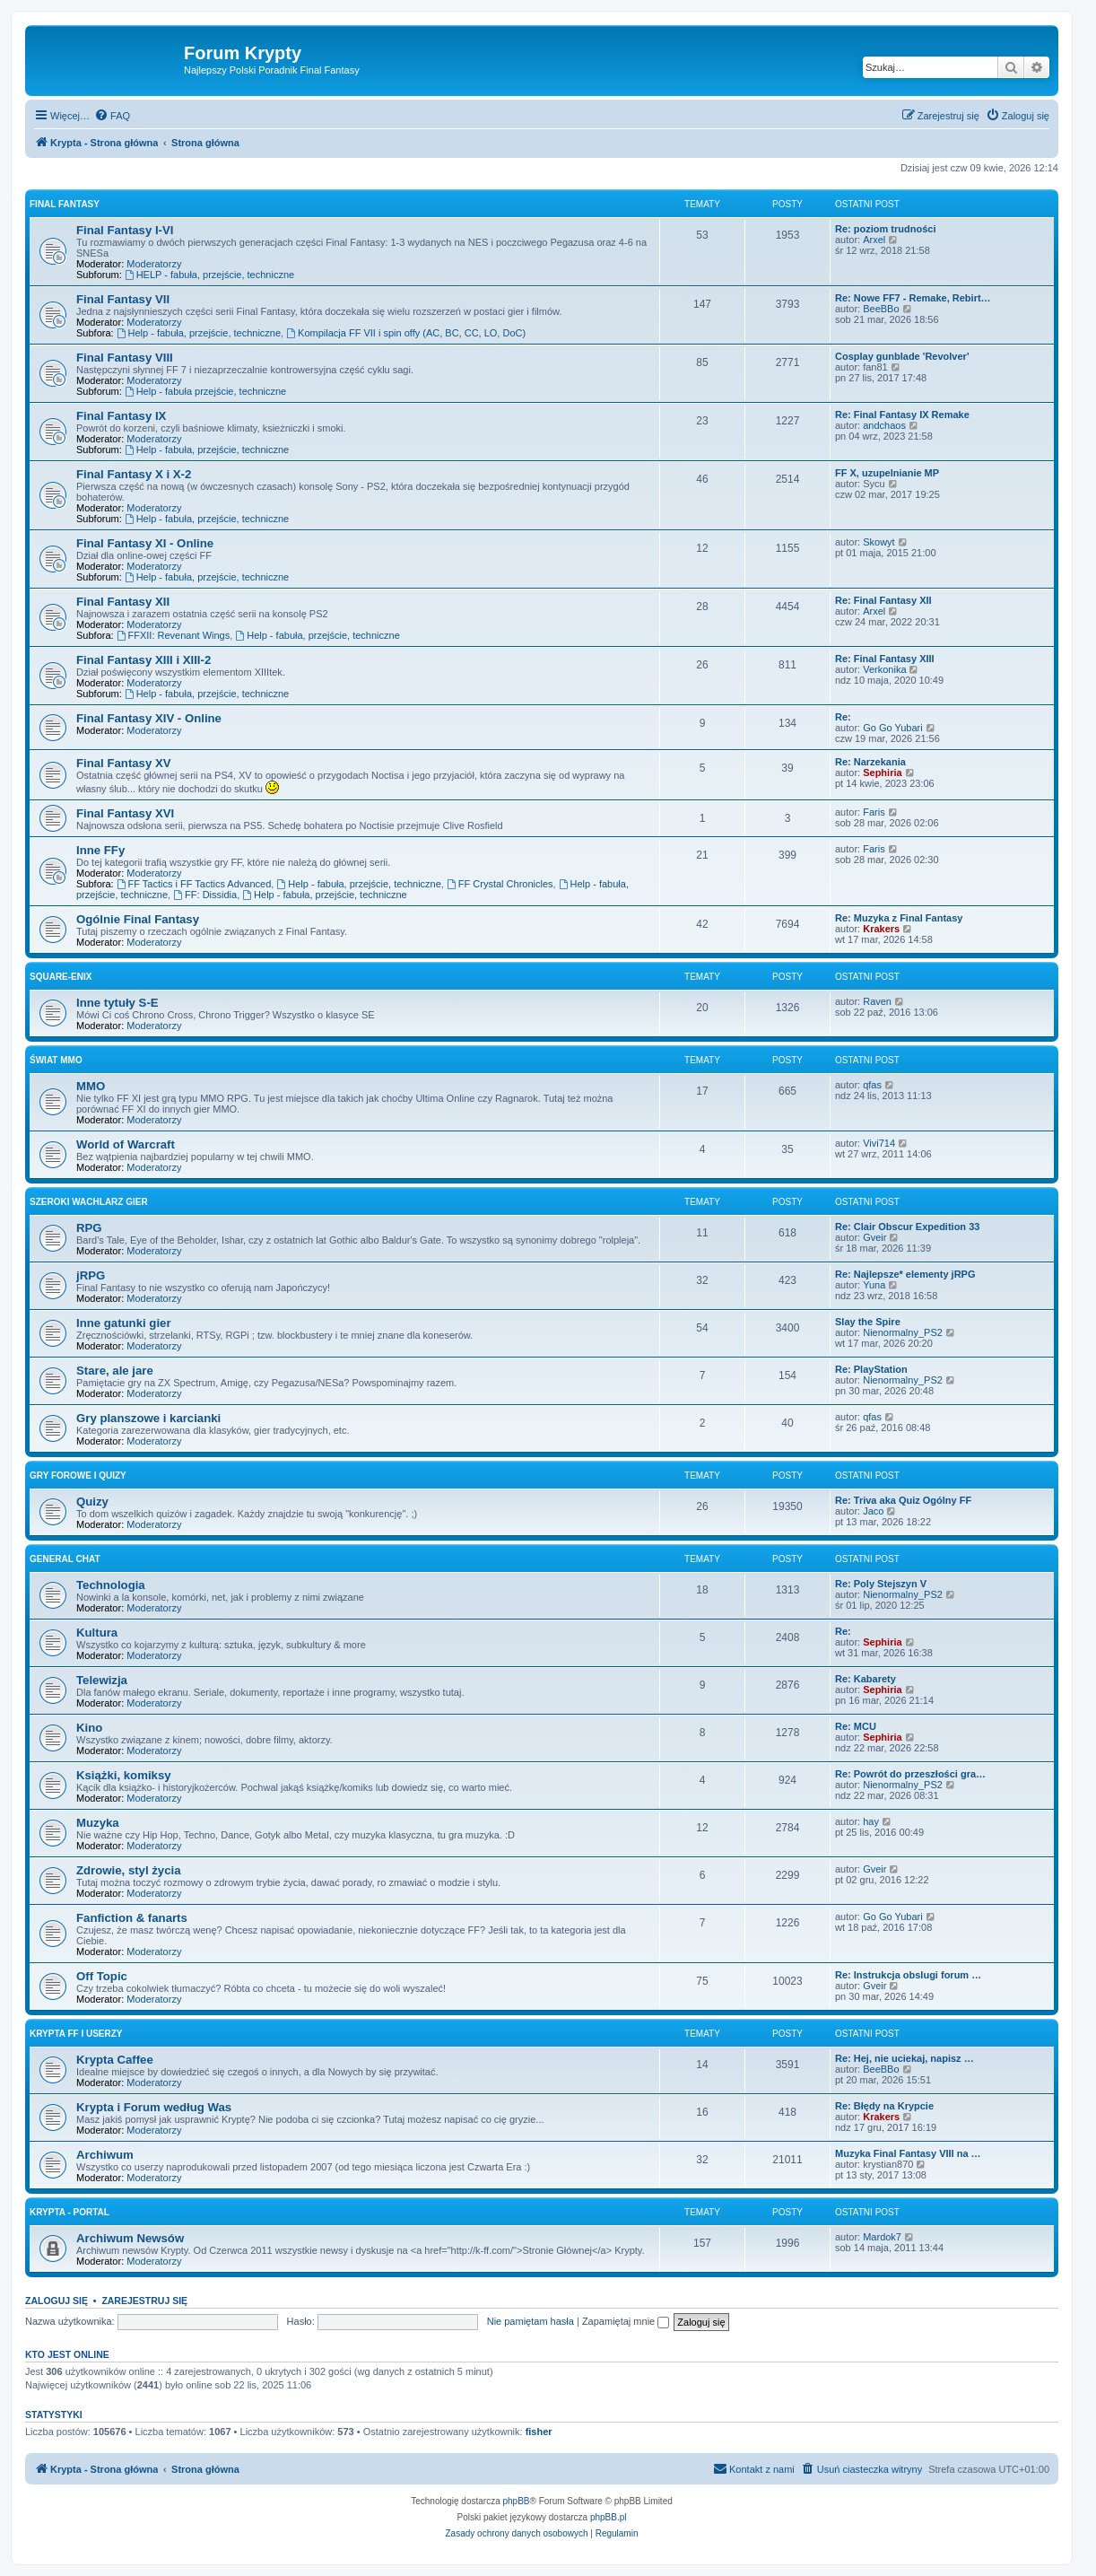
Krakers (881, 928)
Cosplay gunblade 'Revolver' (902, 356)
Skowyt (878, 542)
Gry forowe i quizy (78, 1475)
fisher (539, 2431)
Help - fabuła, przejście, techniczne (199, 332)
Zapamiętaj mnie (625, 2321)
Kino (89, 1727)
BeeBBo (881, 308)
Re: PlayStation (871, 1369)
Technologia (110, 1585)
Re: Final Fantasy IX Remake (902, 414)
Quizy (92, 1501)
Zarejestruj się (144, 2300)
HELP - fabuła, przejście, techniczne (209, 274)
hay (871, 1821)
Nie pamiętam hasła (530, 2321)
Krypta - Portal (69, 2212)
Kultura (96, 1632)
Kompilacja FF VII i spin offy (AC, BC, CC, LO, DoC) (406, 332)
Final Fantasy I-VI (124, 230)
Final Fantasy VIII (124, 357)
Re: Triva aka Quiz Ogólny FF (903, 1500)
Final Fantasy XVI (125, 813)
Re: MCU (855, 1726)
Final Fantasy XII (123, 601)
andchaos (884, 425)
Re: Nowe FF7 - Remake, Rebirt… (913, 298)
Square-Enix (60, 977)
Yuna (874, 1284)
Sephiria (882, 772)
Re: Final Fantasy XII (883, 600)
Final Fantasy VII (123, 299)
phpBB (516, 2501)
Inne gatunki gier (123, 1323)
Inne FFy (100, 850)
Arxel (874, 239)
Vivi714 (879, 1143)
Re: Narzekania (870, 761)
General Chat (65, 1559)
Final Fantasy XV (123, 763)
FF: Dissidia (205, 894)
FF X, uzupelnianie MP (887, 472)
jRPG (90, 1275)
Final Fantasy (65, 204)
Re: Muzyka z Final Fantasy (898, 918)
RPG (89, 1228)
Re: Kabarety (865, 1678)
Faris (873, 812)
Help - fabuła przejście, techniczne (205, 391)
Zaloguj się (56, 2300)
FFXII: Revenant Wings (174, 635)
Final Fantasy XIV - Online (149, 718)
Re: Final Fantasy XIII (885, 658)
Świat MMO (56, 1060)
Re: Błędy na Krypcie (884, 2105)
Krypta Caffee (114, 2059)
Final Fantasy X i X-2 (133, 474)
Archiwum (105, 2154)
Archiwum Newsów (130, 2238)
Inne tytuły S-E (117, 1002)
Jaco (873, 1511)
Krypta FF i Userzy (76, 2034)
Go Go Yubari (892, 727)
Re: (843, 717)
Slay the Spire (867, 1321)
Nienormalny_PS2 (903, 1332)
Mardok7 (882, 2236)
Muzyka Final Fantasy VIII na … (908, 2153)
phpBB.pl (608, 2517)
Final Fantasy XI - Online (144, 543)
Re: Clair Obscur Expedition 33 (907, 1226)
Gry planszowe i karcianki (148, 1418)
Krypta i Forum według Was (153, 2107)
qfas (872, 1084)
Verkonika (884, 669)
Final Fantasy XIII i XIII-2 (143, 660)
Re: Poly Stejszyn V (880, 1583)
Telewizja (101, 1680)
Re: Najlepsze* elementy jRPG (905, 1274)
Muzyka (97, 1822)
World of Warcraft (125, 1144)
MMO (90, 1086)
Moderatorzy (153, 263)
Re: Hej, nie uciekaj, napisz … (904, 2058)
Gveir (874, 1237)
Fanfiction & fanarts (131, 1918)
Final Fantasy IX (121, 416)
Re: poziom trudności (885, 228)
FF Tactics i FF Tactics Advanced (194, 883)
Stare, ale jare (114, 1370)
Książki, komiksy (123, 1775)
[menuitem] (112, 116)
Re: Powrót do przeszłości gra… (910, 1773)
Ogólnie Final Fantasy (137, 919)
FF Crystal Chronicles (500, 883)
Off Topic (101, 1976)
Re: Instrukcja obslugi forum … (908, 1974)
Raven (877, 1001)
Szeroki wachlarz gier (89, 1202)
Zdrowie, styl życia (128, 1870)
